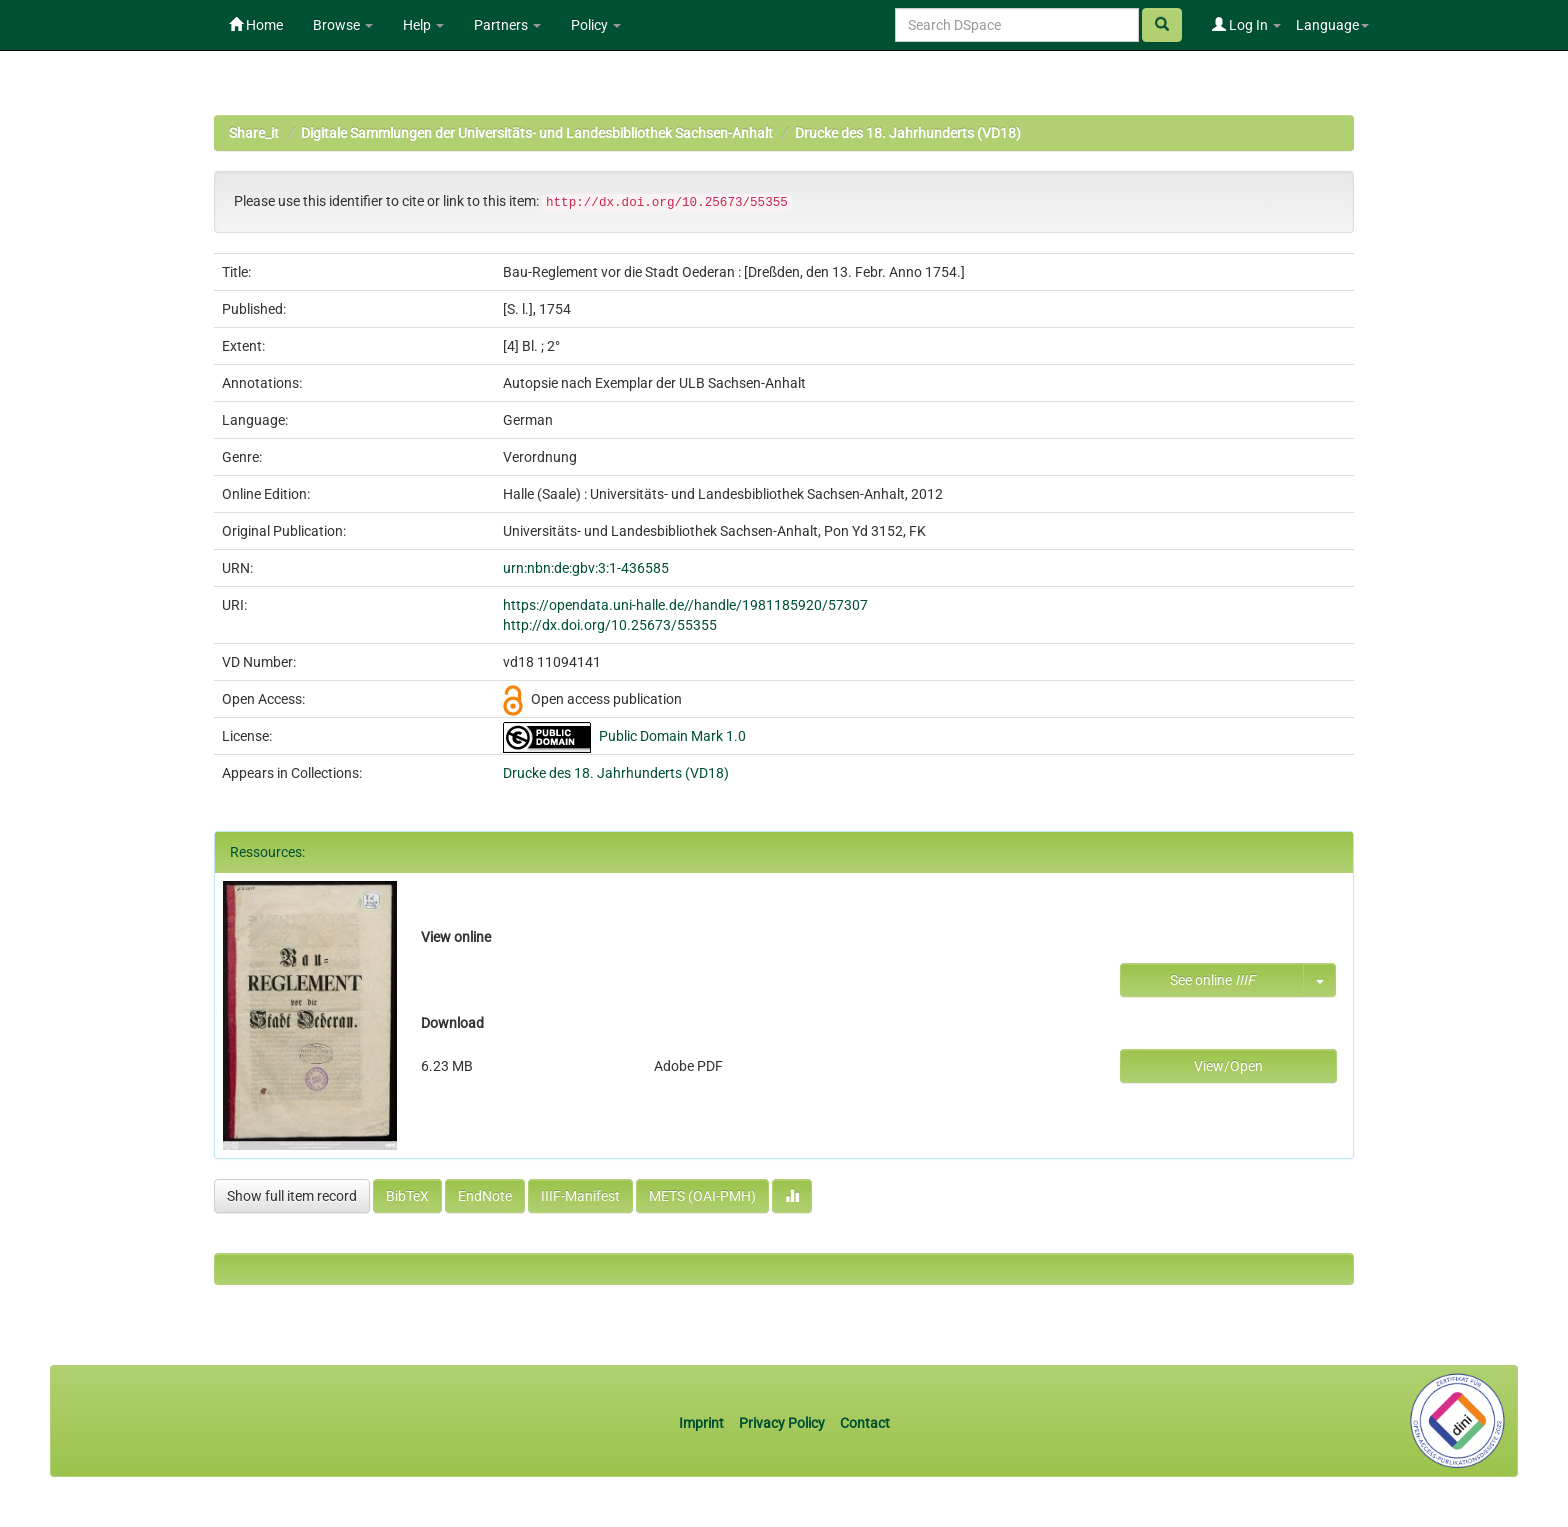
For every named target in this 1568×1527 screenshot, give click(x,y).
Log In (1246, 25)
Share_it (254, 133)
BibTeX (407, 1196)
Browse (343, 25)
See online (1212, 980)
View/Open (1228, 1066)
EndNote (485, 1196)
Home (256, 25)
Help (423, 25)
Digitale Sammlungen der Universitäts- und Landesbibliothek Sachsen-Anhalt (537, 133)
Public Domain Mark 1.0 (672, 736)
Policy (596, 25)
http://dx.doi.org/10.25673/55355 (610, 625)
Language (1332, 25)
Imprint (703, 1423)
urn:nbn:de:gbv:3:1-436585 (586, 568)
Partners (507, 25)
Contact (865, 1423)
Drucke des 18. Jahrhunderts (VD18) (908, 133)
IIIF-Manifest (580, 1196)
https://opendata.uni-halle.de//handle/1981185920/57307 (685, 605)
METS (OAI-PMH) (702, 1196)
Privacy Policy (782, 1423)
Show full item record (292, 1196)
